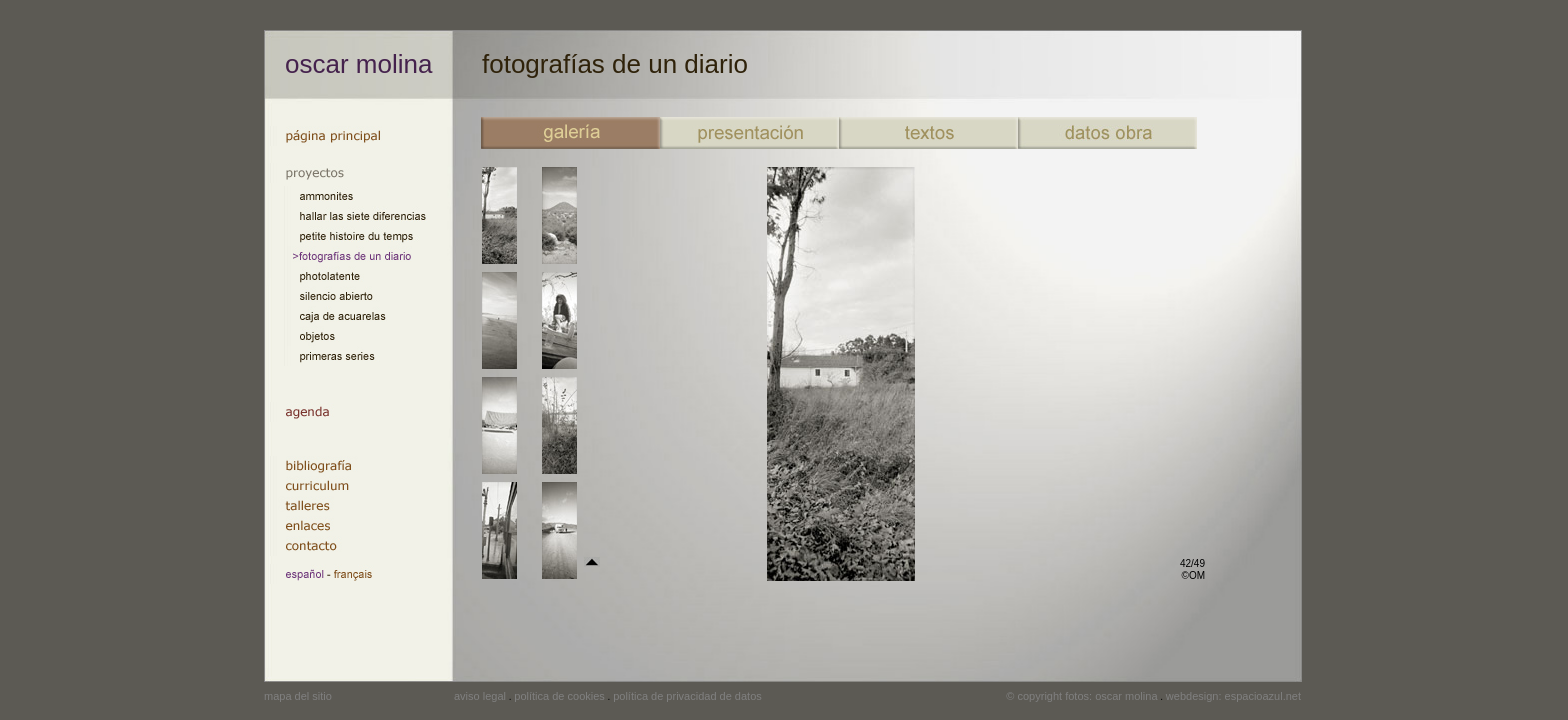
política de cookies (559, 696)
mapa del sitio (298, 696)
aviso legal (480, 696)
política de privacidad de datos (687, 696)
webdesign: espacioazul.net (1233, 696)
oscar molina (358, 64)
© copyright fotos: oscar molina (1081, 696)
